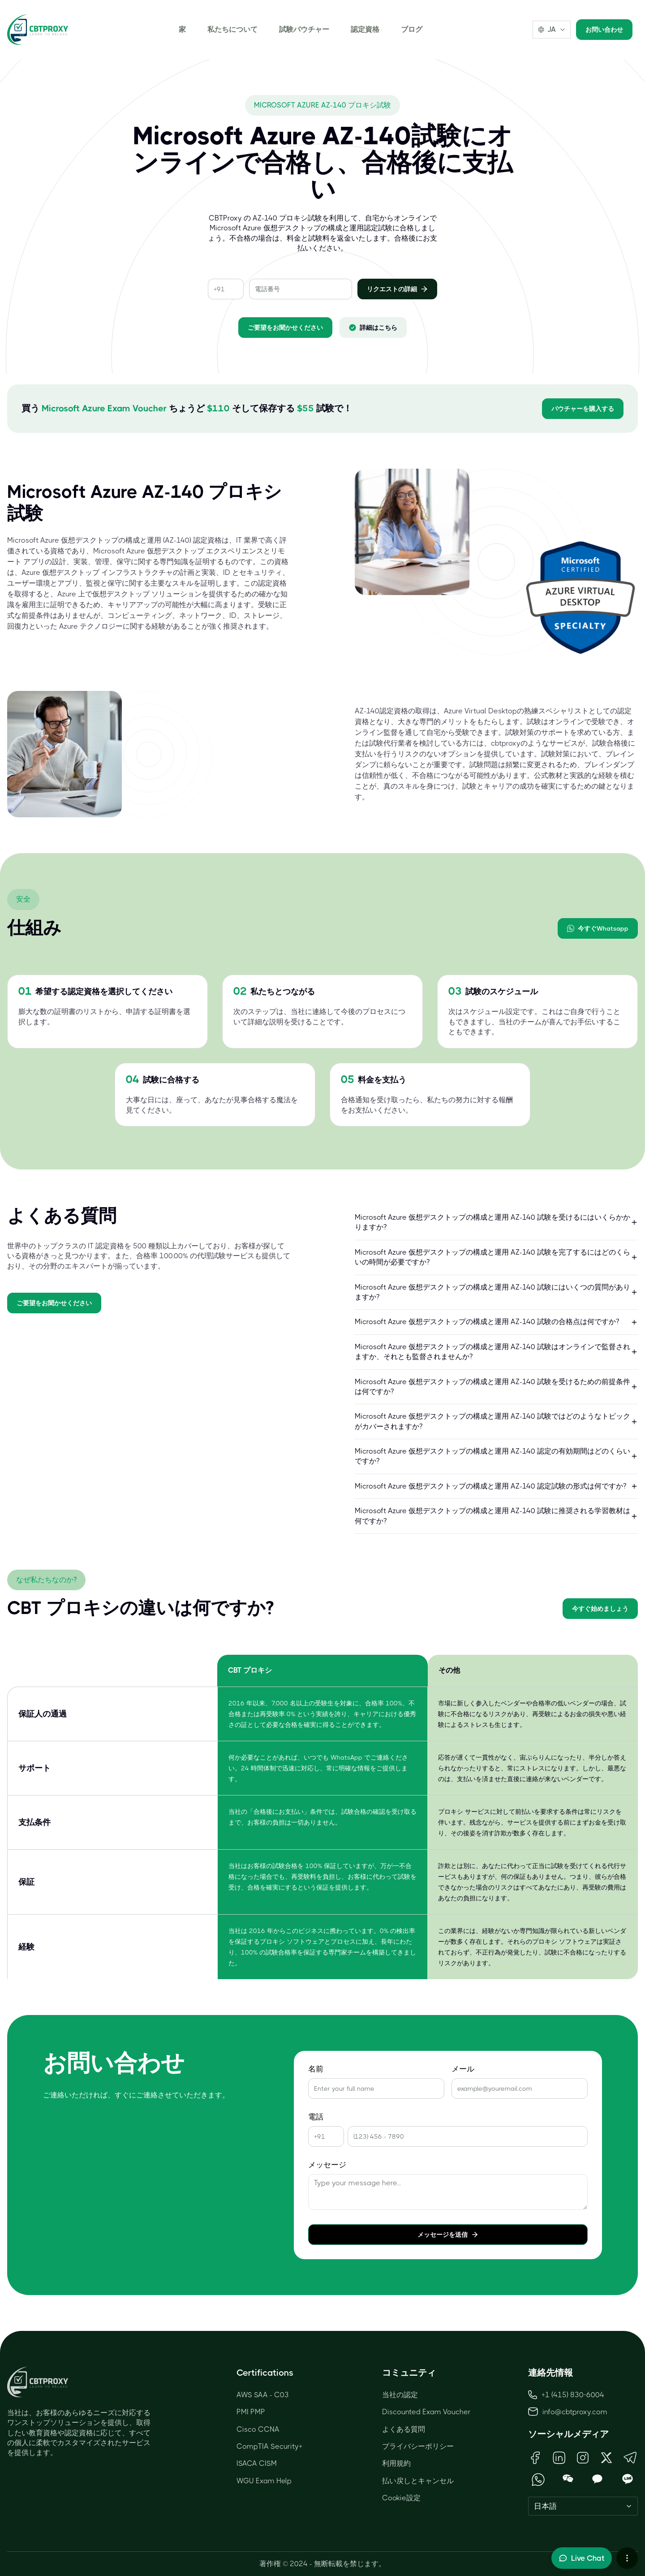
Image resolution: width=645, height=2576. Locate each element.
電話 (315, 2117)
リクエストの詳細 (397, 289)
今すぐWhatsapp (597, 928)
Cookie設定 (401, 2498)
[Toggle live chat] (581, 2558)
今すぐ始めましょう (600, 1608)
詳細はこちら (373, 327)
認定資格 (365, 29)
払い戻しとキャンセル (418, 2481)
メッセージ (327, 2165)
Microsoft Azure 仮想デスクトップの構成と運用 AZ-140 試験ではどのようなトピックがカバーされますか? (496, 1421)
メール (463, 2069)
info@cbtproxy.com (574, 2412)
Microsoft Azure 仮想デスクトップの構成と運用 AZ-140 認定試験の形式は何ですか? (496, 1486)
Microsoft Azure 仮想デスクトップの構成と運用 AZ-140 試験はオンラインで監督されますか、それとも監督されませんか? (496, 1351)
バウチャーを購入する (582, 408)
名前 (315, 2069)
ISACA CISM (256, 2463)
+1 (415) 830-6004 (566, 2394)
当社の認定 (400, 2394)
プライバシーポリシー (418, 2446)
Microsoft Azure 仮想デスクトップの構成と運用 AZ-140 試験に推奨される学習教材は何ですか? (496, 1515)
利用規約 (396, 2463)
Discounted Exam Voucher (426, 2412)
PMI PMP (250, 2412)
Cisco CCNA (258, 2429)
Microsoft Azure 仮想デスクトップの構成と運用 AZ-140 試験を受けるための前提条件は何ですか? (496, 1386)
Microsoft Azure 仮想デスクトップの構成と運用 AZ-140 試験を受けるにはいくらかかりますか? (496, 1222)
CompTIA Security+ (269, 2446)
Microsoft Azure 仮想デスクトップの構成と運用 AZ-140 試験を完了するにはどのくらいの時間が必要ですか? (496, 1257)
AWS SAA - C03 (262, 2394)
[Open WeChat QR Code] (568, 2479)
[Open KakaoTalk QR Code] (597, 2479)
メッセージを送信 (447, 2234)
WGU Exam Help (264, 2481)
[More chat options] (627, 2558)
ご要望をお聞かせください (285, 327)
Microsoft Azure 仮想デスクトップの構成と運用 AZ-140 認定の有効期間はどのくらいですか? (496, 1456)
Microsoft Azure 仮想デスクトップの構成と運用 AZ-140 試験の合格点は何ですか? (496, 1321)
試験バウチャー (304, 29)
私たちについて (232, 29)
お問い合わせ (604, 29)
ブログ (411, 29)
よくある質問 (403, 2429)
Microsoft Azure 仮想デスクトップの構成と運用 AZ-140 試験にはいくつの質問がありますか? (496, 1292)
